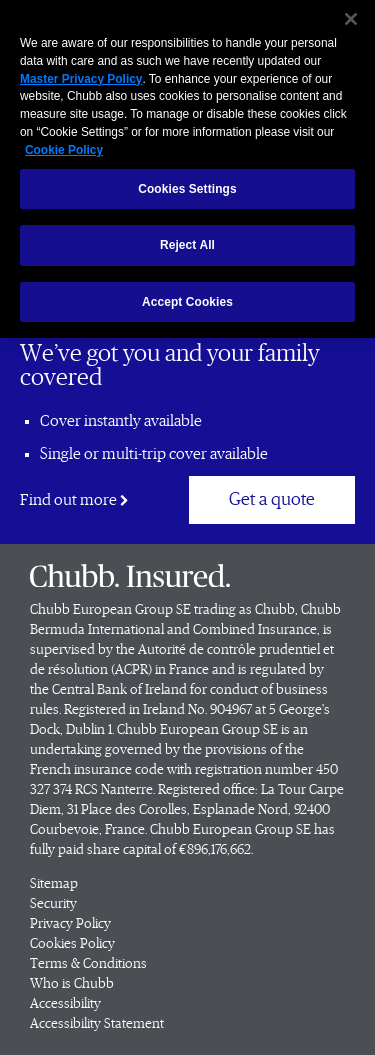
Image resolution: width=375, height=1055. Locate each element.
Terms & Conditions (88, 964)
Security (53, 904)
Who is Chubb (72, 984)
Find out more (74, 500)
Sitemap (54, 884)
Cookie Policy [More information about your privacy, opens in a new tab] (64, 145)
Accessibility (65, 1004)
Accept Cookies (187, 297)
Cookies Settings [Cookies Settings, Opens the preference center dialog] (187, 184)
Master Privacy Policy (81, 74)
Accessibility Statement (97, 1024)
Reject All (187, 240)
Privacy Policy (70, 924)
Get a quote (272, 499)
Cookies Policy (72, 944)
